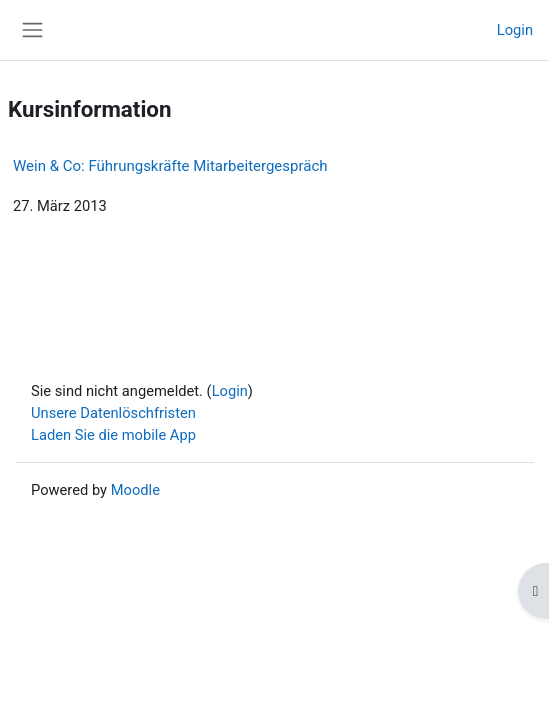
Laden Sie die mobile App (113, 435)
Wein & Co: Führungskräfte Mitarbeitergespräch (170, 166)
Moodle (135, 490)
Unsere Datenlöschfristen (113, 413)
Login (515, 30)
